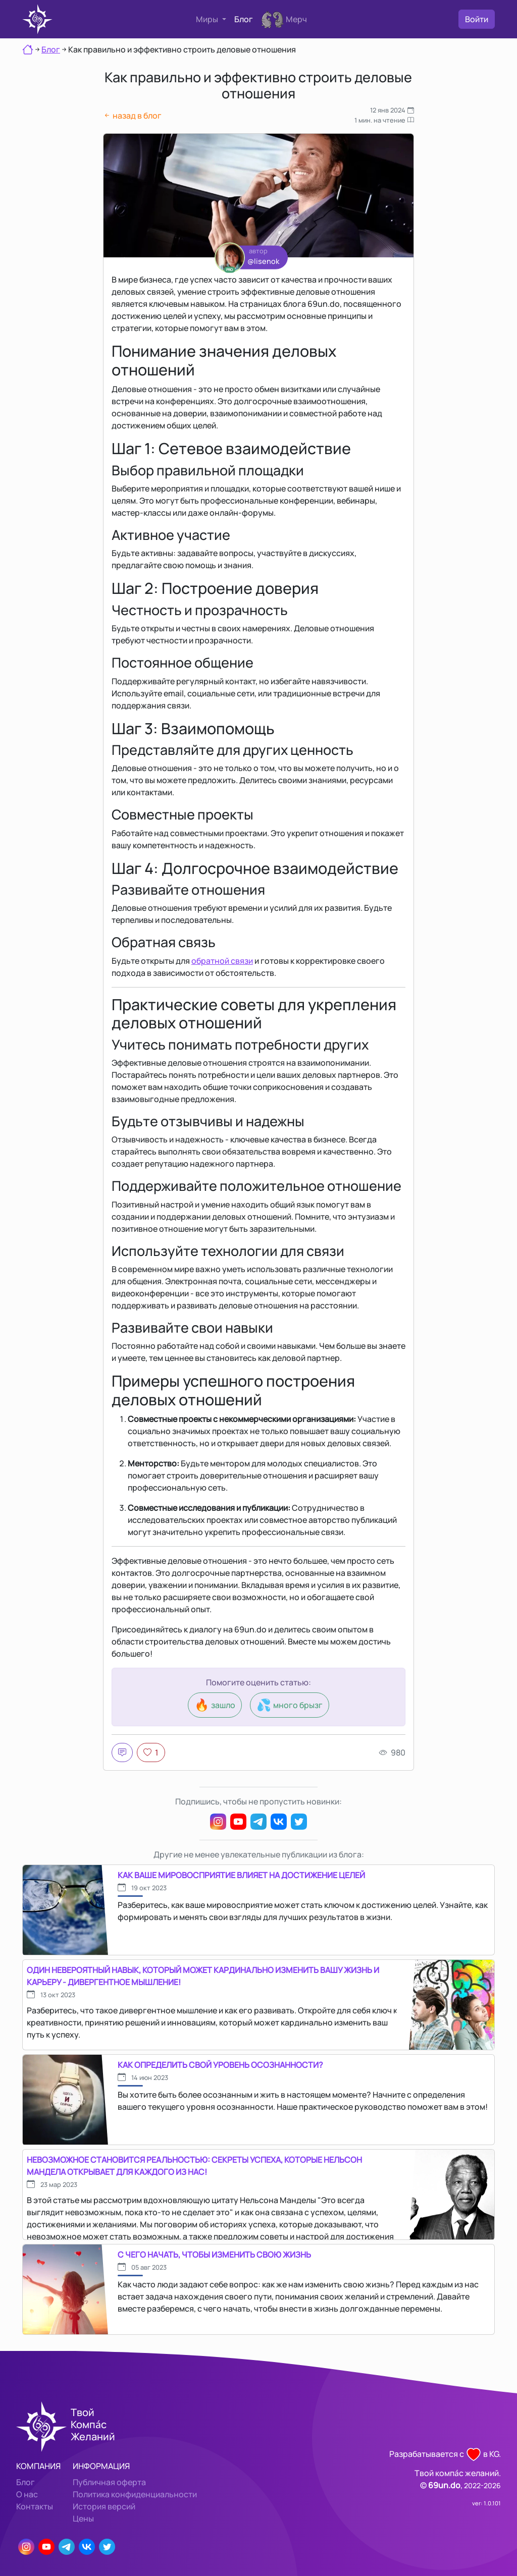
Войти (476, 19)
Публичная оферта (109, 2482)
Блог (243, 19)
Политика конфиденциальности (135, 2494)
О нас (27, 2494)
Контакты (34, 2506)
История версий (104, 2506)
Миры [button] (208, 19)
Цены (83, 2518)
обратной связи (222, 960)
